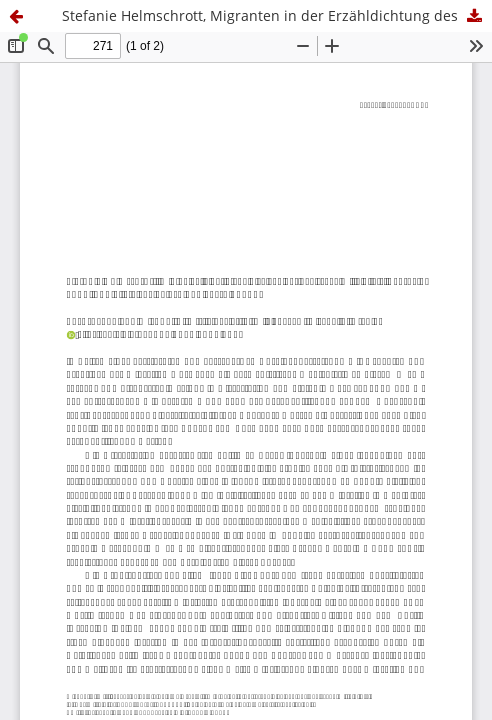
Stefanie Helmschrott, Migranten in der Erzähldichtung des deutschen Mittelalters (277, 15)
